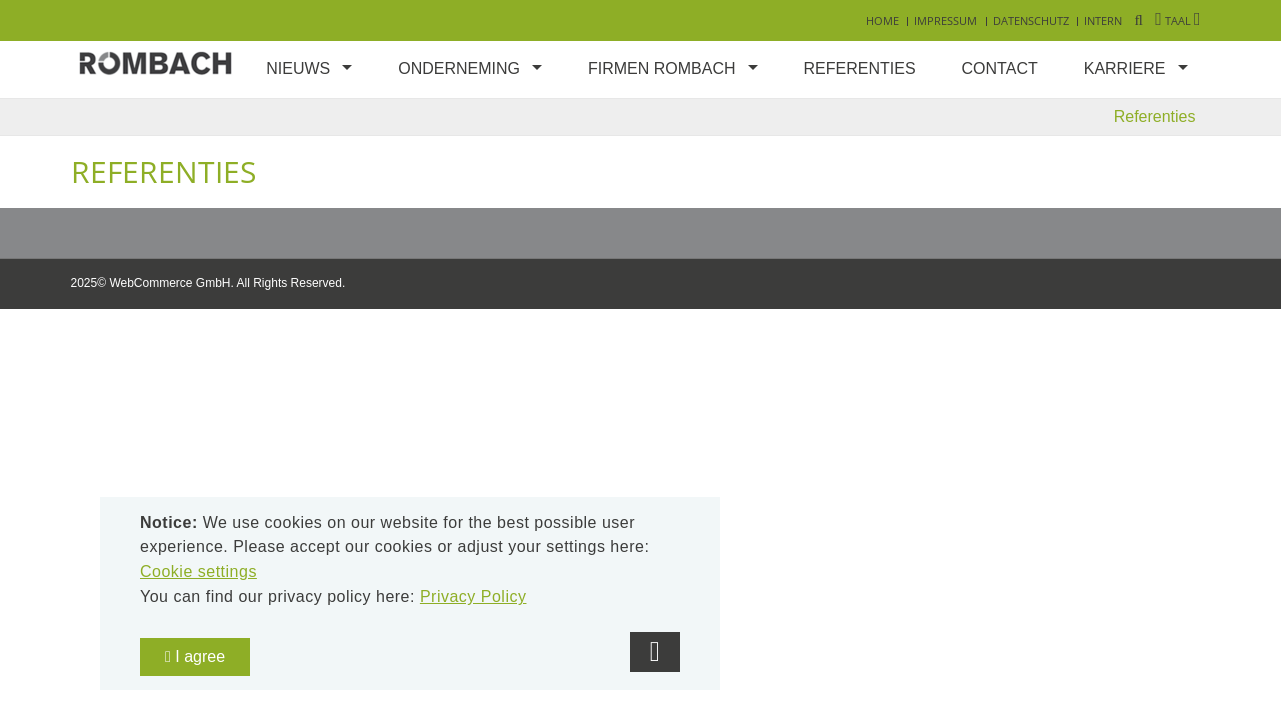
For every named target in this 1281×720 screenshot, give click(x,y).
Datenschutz (1031, 20)
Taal (1177, 20)
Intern (1103, 20)
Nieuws (298, 68)
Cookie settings (198, 571)
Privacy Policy (473, 596)
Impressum (945, 20)
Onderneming (459, 68)
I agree (195, 656)
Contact (1000, 68)
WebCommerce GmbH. (171, 283)
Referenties (860, 68)
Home (882, 20)
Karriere (1125, 68)
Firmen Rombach (662, 68)
